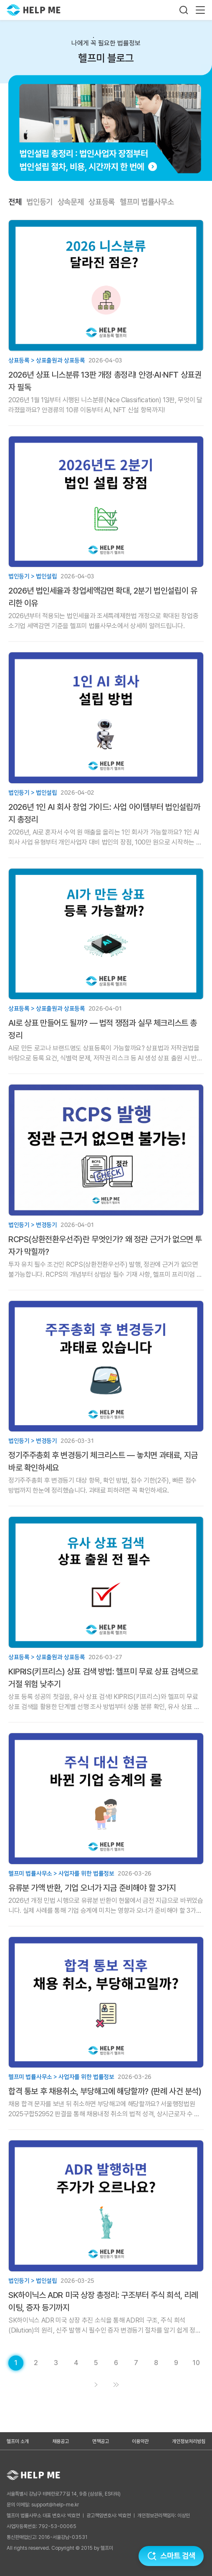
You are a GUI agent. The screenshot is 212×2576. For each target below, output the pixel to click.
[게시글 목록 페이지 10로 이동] (196, 2363)
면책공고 (100, 2441)
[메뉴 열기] (200, 10)
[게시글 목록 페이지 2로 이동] (35, 2363)
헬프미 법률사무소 (147, 202)
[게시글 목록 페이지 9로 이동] (176, 2363)
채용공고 (60, 2441)
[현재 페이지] (15, 2363)
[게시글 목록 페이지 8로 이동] (156, 2363)
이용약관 (140, 2441)
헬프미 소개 (18, 2441)
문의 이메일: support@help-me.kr (43, 2505)
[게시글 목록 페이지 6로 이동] (116, 2363)
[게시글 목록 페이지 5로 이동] (95, 2363)
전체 (14, 202)
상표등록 (101, 202)
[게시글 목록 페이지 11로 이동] (116, 2384)
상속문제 (71, 202)
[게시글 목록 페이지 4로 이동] (75, 2363)
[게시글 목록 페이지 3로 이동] (55, 2363)
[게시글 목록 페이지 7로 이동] (136, 2363)
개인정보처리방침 (188, 2441)
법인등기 (39, 202)
